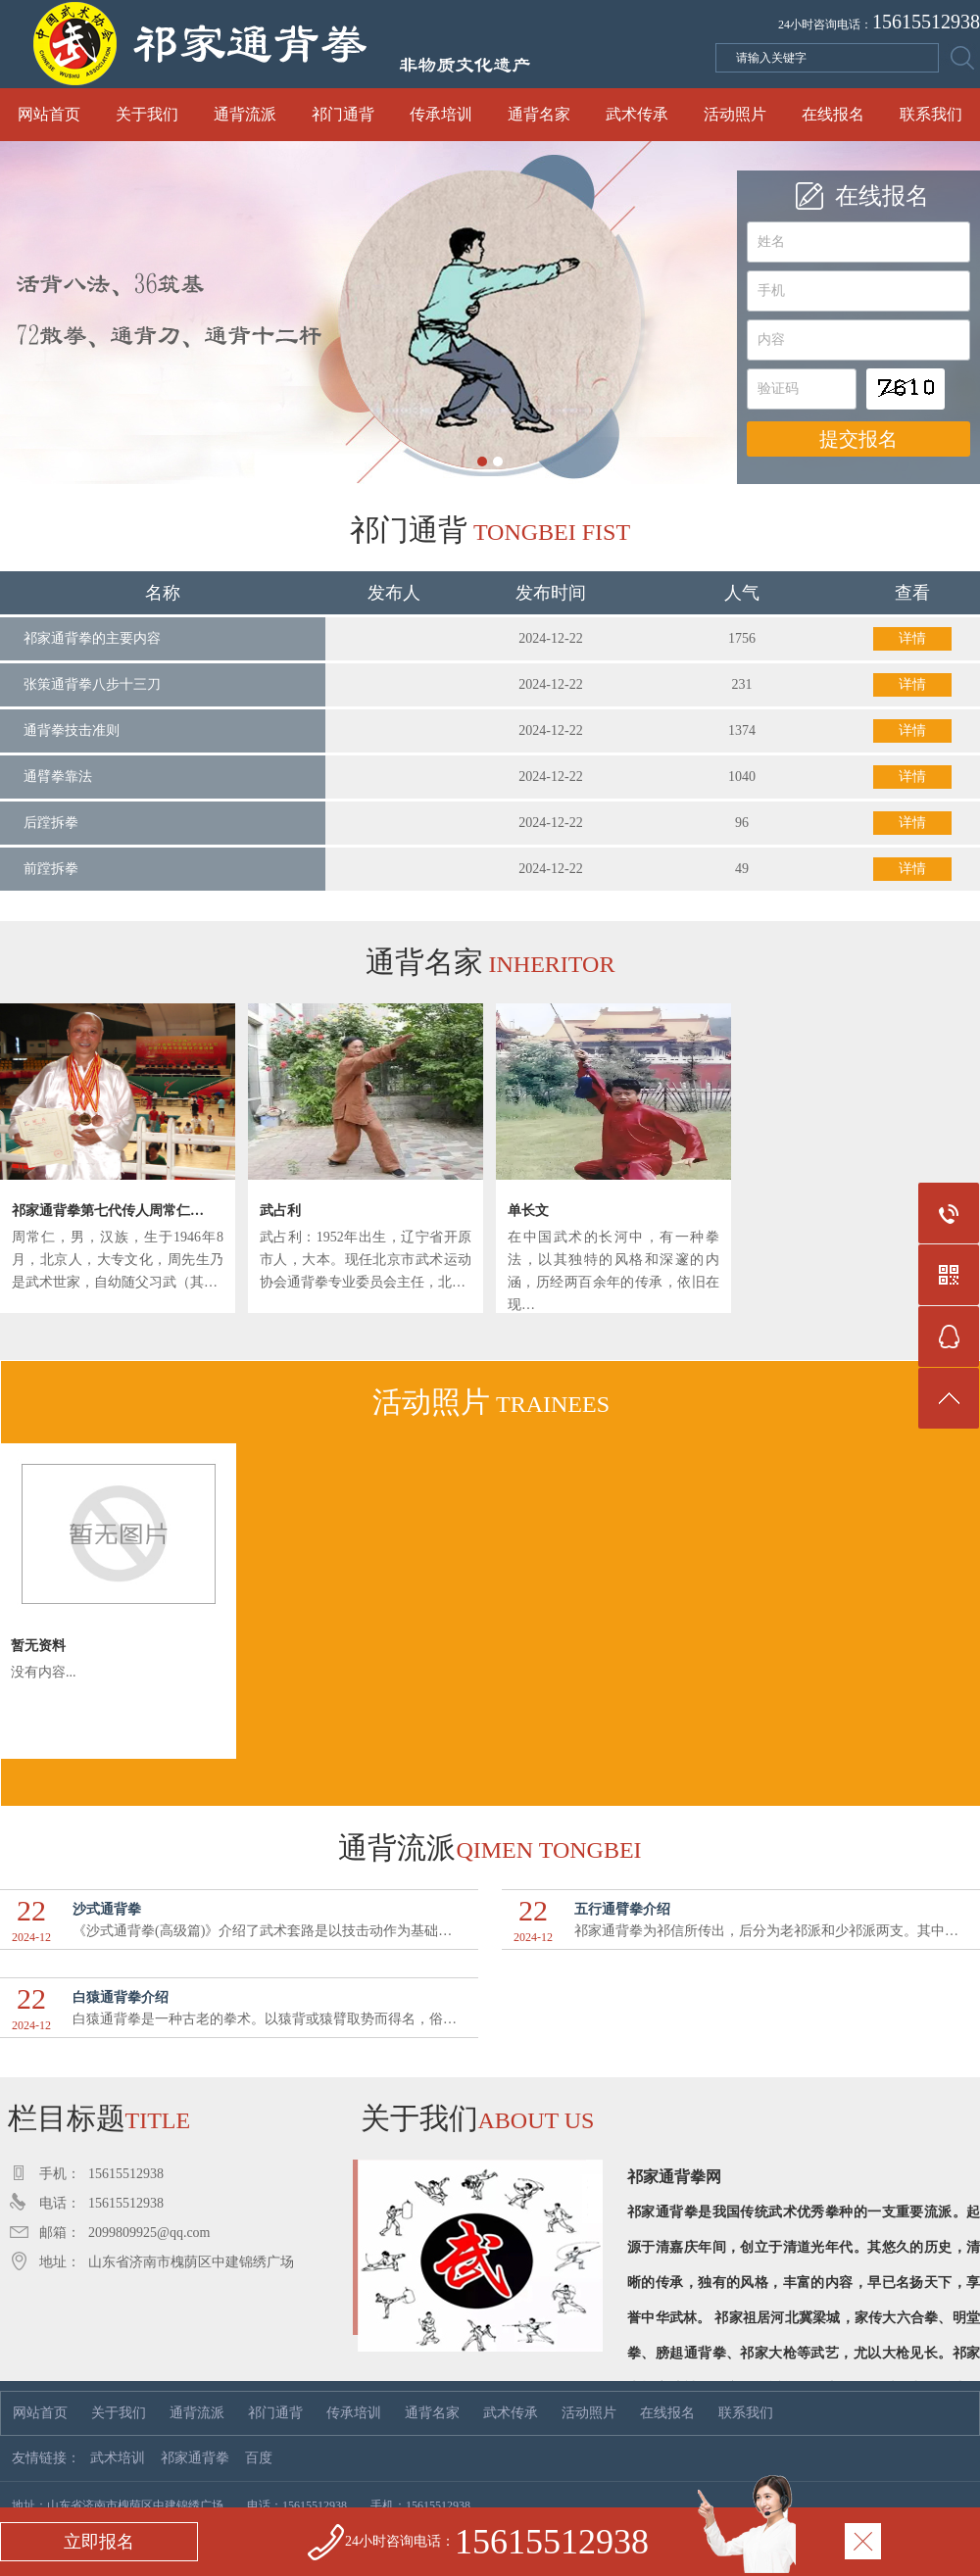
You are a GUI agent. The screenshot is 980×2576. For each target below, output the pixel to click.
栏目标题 (95, 2118)
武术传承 (637, 114)
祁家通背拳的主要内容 (92, 638)
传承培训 (441, 114)
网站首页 (49, 114)
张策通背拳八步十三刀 (92, 684)
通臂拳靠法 (58, 776)
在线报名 (833, 114)
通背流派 (245, 114)
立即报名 (99, 2542)
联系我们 (931, 114)
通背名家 (539, 114)
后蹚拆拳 (51, 822)
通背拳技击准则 (72, 730)
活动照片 (735, 114)
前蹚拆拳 (51, 868)
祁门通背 (343, 114)
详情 (912, 638)
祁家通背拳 (195, 2458)
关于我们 (147, 114)
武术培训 (117, 2458)
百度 (258, 2458)
